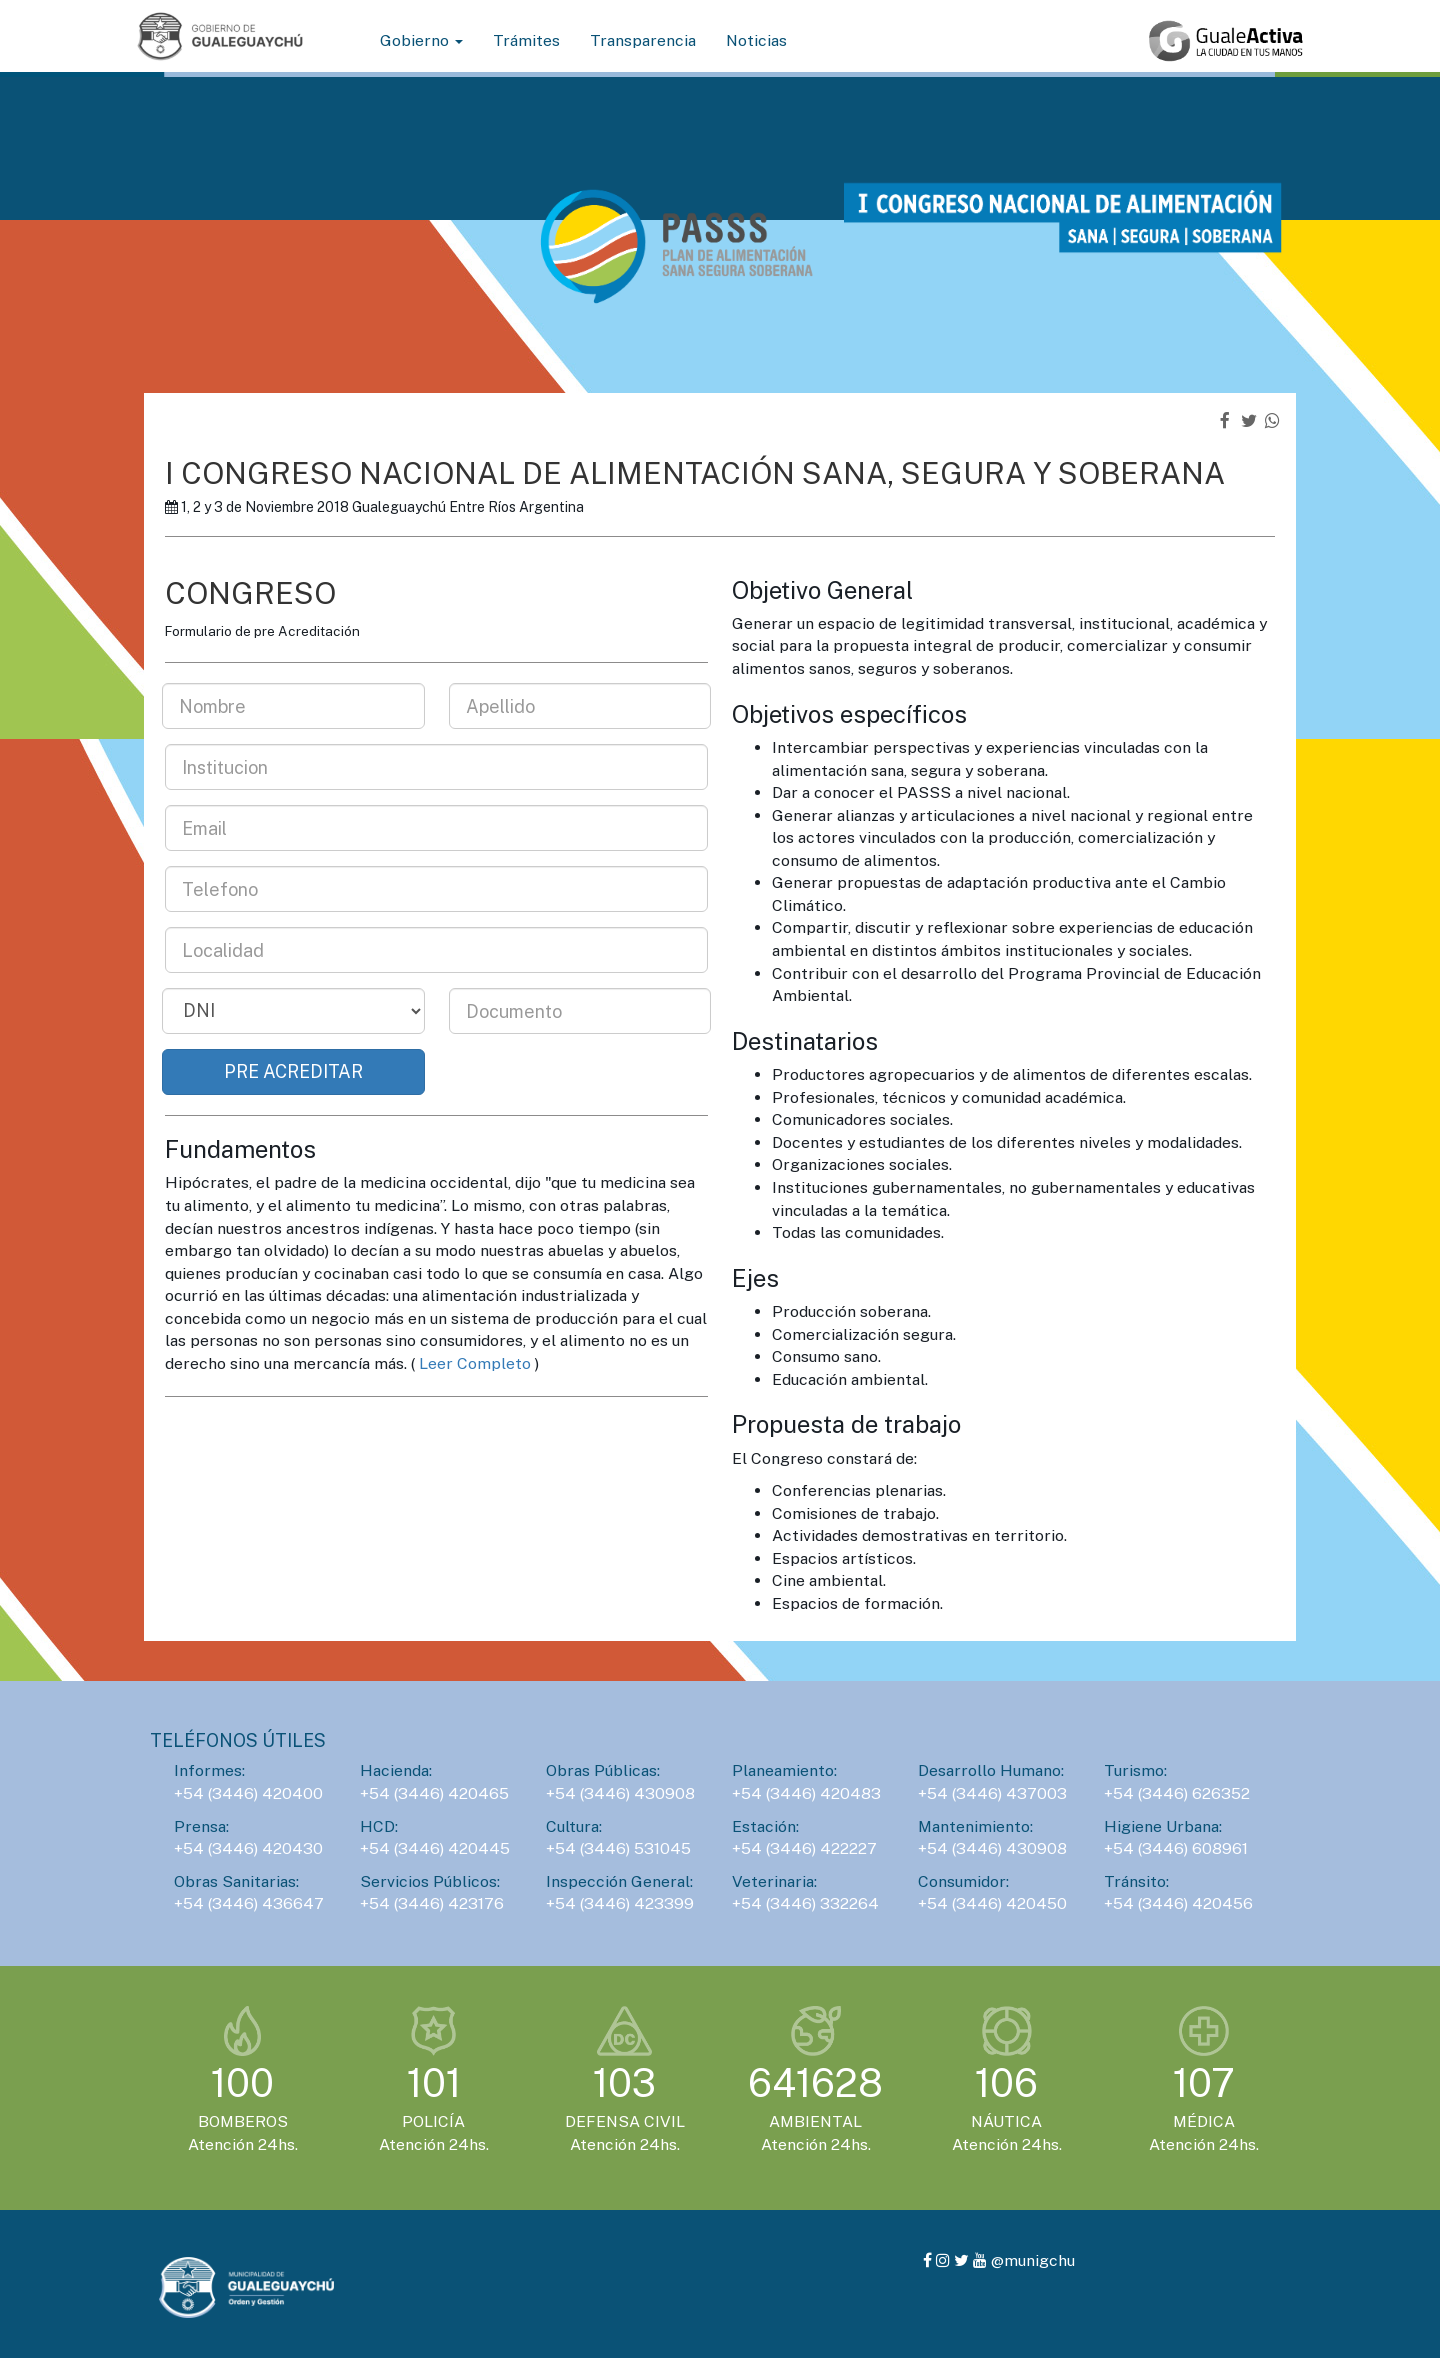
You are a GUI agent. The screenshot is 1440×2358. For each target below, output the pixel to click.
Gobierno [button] (421, 40)
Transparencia (643, 40)
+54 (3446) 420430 (248, 1848)
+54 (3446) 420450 (992, 1903)
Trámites (526, 40)
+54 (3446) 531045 (618, 1848)
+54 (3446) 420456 (1178, 1903)
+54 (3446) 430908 (620, 1793)
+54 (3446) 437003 (992, 1793)
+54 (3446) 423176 (432, 1903)
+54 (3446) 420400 (248, 1793)
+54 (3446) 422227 (804, 1848)
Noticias (756, 40)
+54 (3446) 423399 (620, 1903)
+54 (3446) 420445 (435, 1848)
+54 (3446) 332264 (805, 1903)
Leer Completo (475, 1363)
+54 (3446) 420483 (806, 1793)
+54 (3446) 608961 (1176, 1848)
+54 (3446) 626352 (1177, 1793)
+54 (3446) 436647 (249, 1903)
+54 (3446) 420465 (434, 1793)
